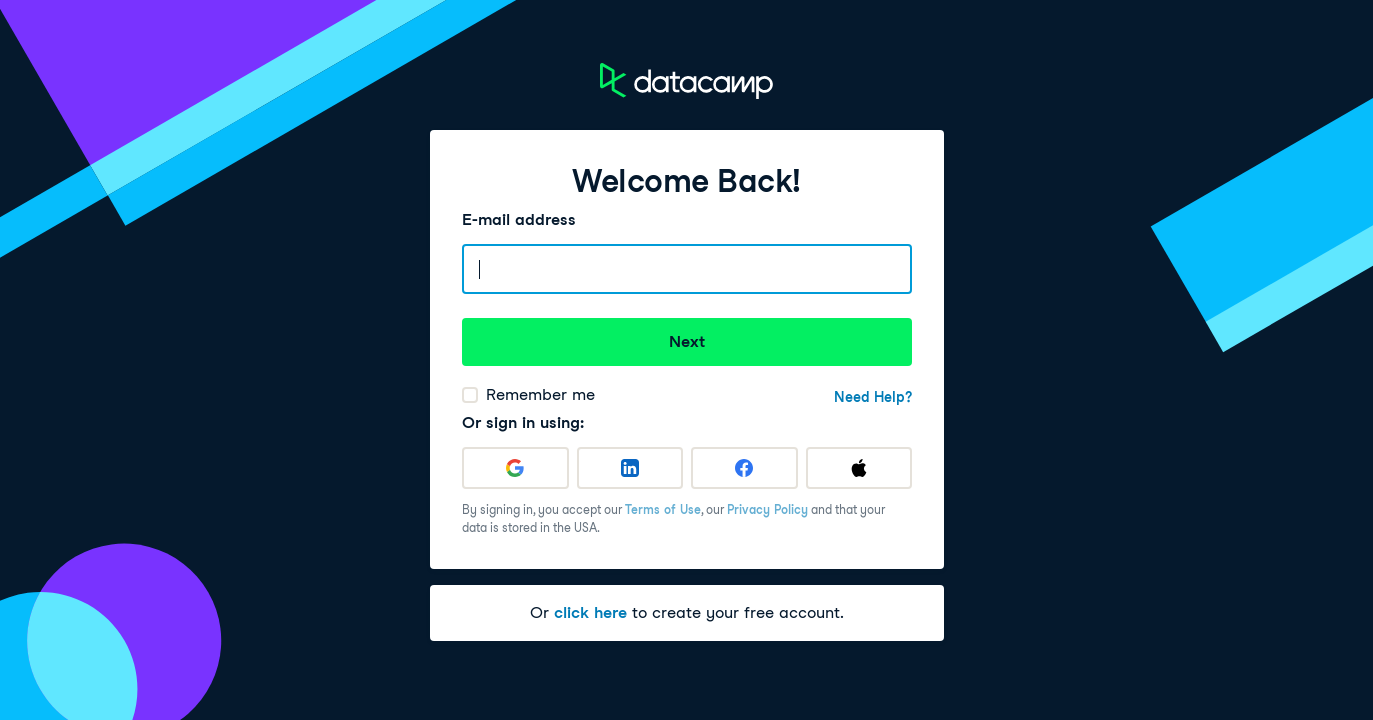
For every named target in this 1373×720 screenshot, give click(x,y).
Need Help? (873, 397)
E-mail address (519, 219)
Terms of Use (663, 509)
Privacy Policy (767, 509)
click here (590, 612)
